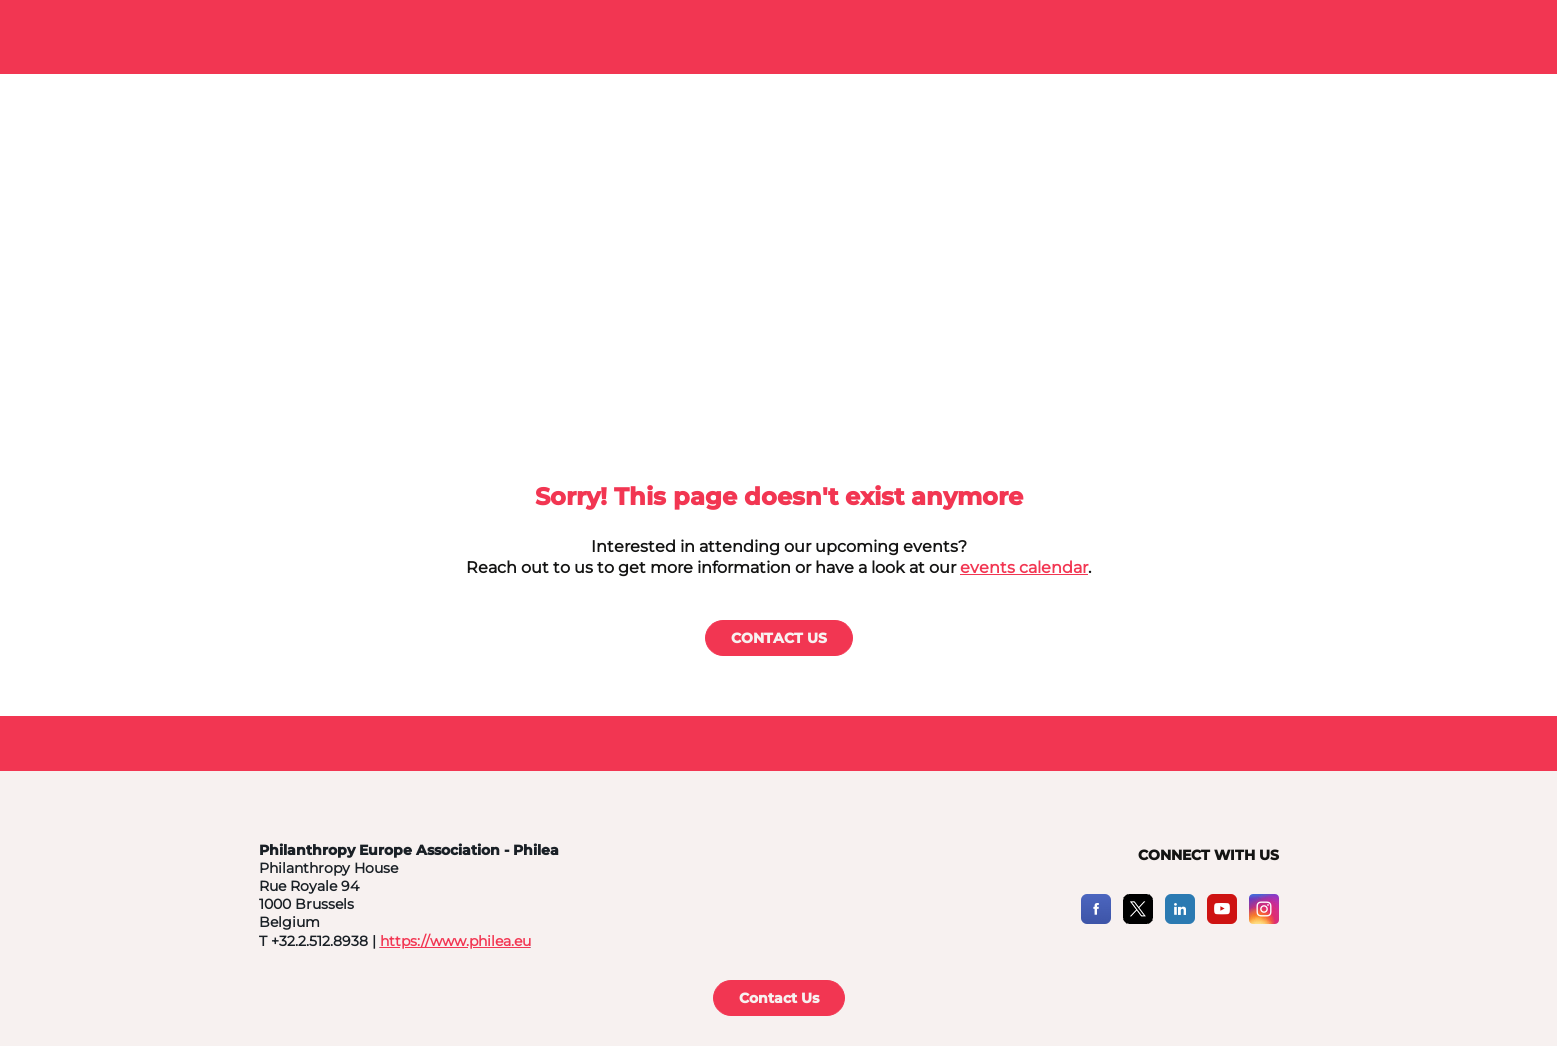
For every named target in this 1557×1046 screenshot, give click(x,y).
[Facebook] (1096, 918)
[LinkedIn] (1180, 918)
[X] (1138, 918)
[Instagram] (1264, 918)
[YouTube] (1222, 918)
